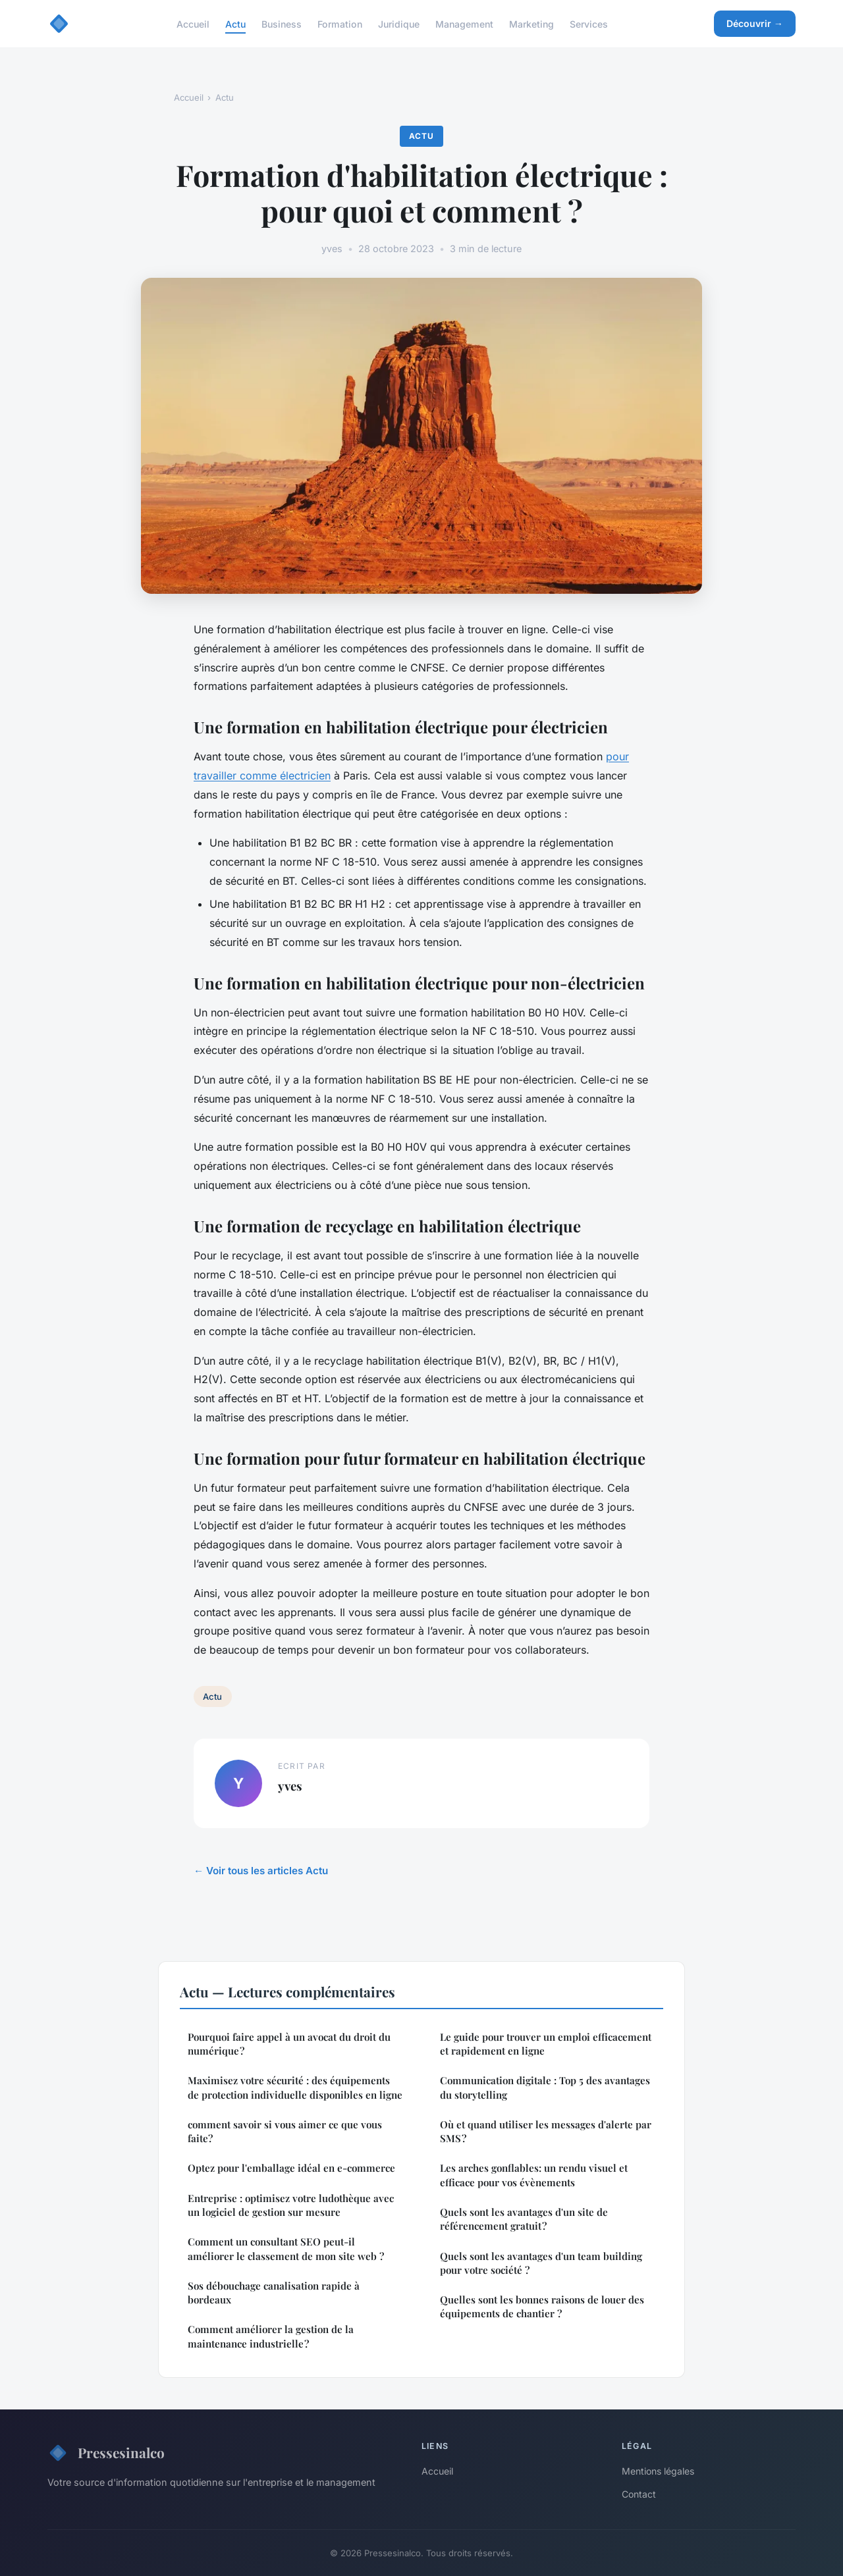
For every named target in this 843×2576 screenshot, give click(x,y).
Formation (339, 23)
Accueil (193, 23)
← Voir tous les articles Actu (261, 1870)
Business (281, 23)
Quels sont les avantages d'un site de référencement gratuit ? (524, 2218)
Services (589, 23)
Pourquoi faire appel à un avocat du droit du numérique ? (289, 2043)
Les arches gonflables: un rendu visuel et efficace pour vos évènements (534, 2174)
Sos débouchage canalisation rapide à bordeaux (274, 2292)
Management (464, 23)
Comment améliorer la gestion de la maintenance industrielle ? (271, 2336)
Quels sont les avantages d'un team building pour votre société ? (541, 2262)
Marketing (531, 23)
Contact (639, 2494)
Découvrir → (754, 23)
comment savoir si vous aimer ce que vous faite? (285, 2131)
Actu (235, 23)
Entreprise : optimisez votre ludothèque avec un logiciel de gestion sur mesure (291, 2205)
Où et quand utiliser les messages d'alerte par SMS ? (545, 2131)
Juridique (399, 23)
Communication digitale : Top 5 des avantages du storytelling (545, 2087)
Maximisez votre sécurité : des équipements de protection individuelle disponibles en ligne (295, 2087)
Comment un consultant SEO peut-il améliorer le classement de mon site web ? (286, 2248)
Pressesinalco (106, 2452)
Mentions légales (658, 2471)
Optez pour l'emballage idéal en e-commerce (291, 2167)
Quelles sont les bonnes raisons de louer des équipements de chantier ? (542, 2306)
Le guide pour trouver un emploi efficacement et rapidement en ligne (545, 2043)
